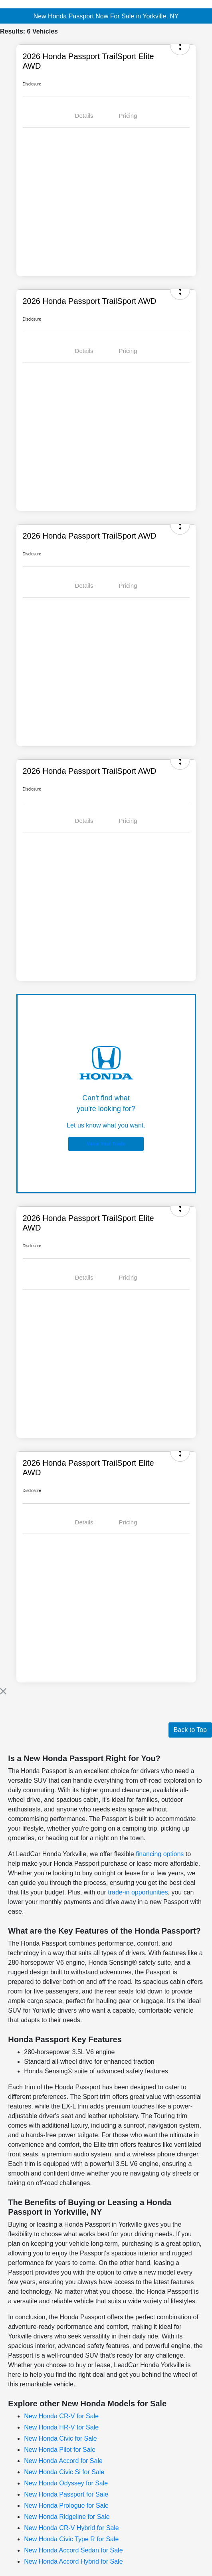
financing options (160, 1854)
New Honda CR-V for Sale (61, 2416)
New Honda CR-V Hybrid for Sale (71, 2527)
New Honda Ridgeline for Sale (66, 2516)
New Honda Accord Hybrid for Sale (73, 2561)
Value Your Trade (106, 1144)
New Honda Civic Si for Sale (64, 2472)
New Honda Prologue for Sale (66, 2505)
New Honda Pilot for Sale (59, 2449)
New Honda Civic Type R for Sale (71, 2539)
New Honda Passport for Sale (66, 2494)
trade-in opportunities (138, 1892)
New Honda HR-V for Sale (61, 2427)
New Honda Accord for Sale (63, 2460)
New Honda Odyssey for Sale (66, 2483)
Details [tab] (84, 115)
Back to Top (190, 1729)
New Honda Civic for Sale (60, 2438)
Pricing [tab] (128, 115)
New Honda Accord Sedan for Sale (73, 2550)
